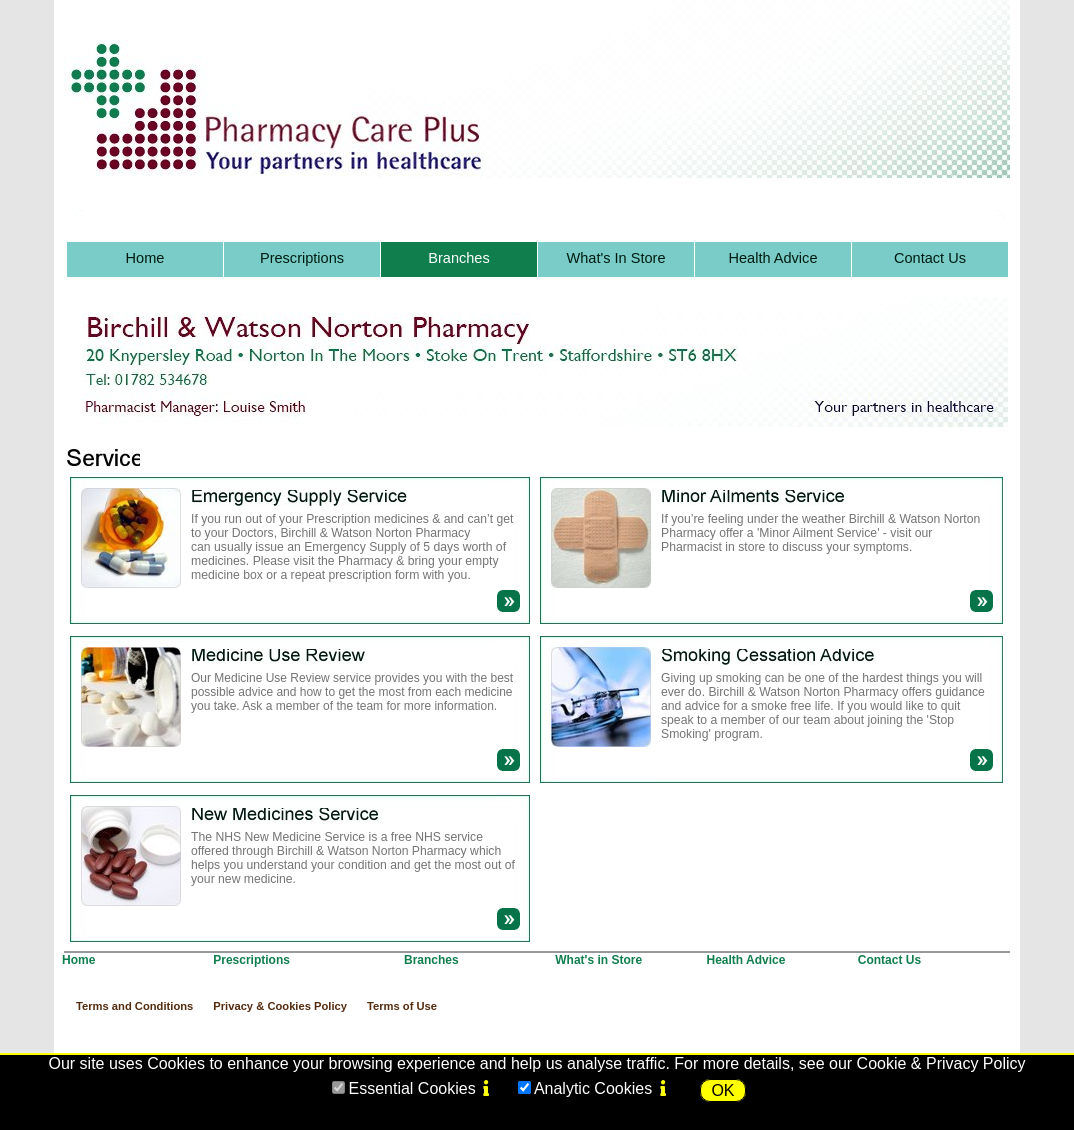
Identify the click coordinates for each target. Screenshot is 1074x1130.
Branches (458, 258)
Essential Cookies (411, 1088)
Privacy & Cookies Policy (280, 1006)
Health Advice (773, 258)
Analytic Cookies (593, 1088)
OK (722, 1090)
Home (145, 258)
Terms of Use (402, 1006)
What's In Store (616, 258)
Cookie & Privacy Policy (941, 1063)
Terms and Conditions (134, 1006)
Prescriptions (302, 258)
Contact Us (930, 258)
